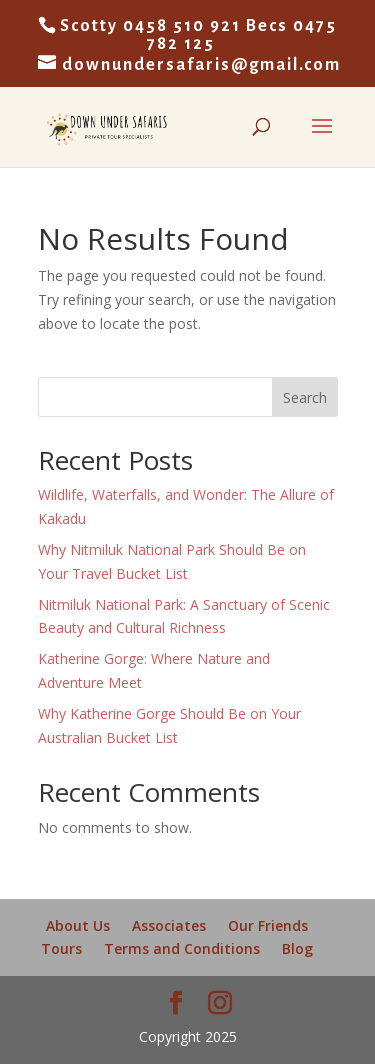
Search (305, 397)
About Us (78, 925)
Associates (169, 925)
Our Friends (268, 925)
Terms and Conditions (182, 948)
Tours (61, 948)
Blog (297, 948)
